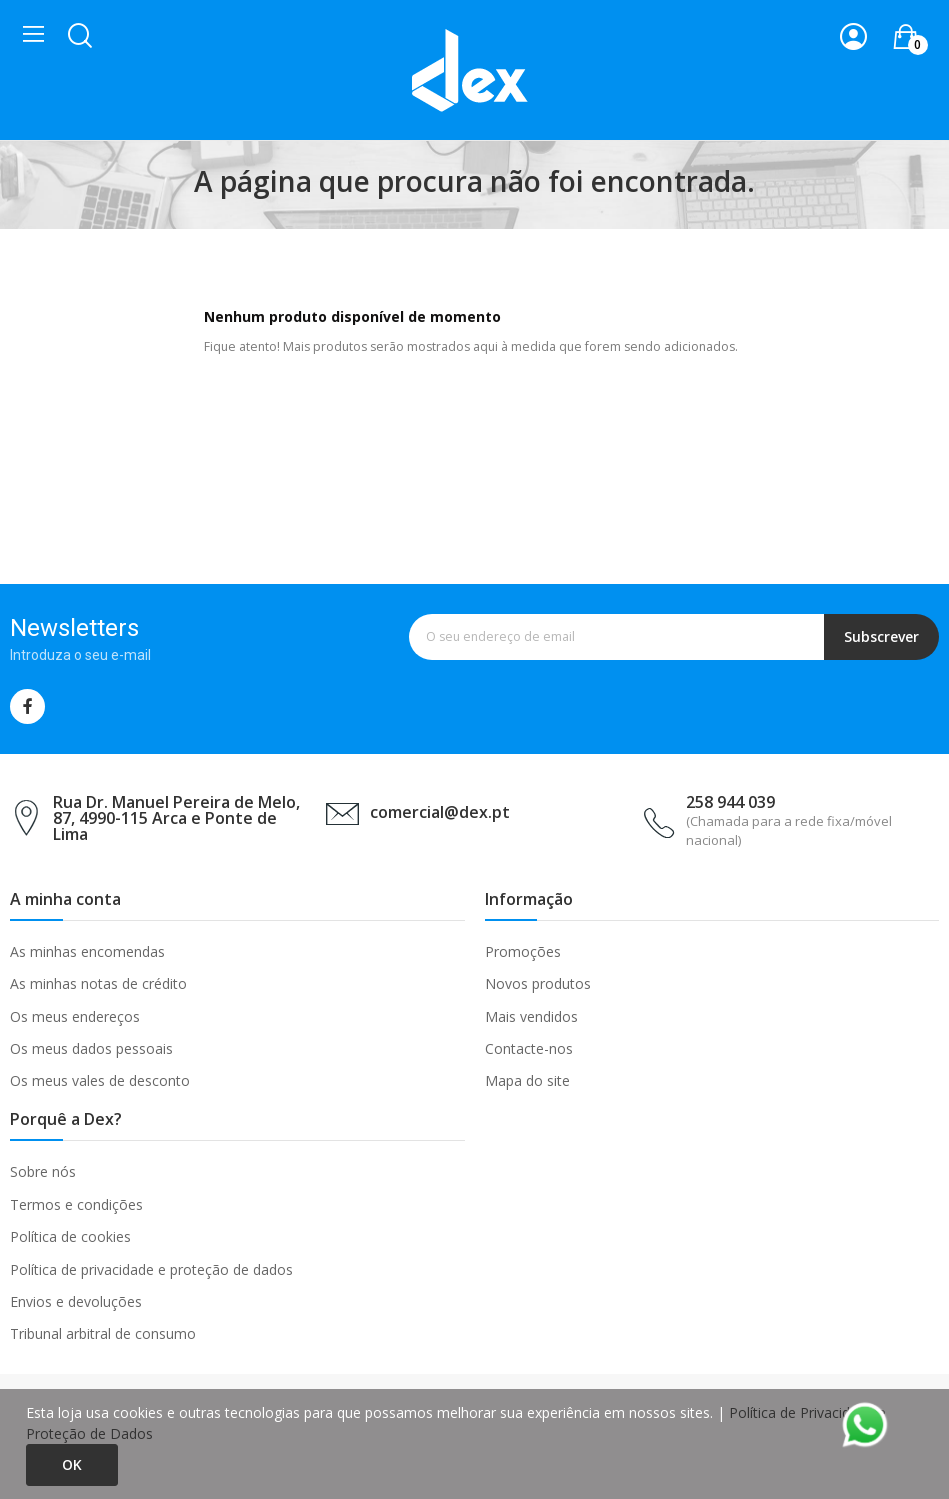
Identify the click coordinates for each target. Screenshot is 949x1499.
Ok (72, 1464)
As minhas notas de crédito (98, 983)
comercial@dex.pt (440, 812)
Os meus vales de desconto (100, 1080)
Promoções (523, 951)
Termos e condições (76, 1204)
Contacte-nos (529, 1048)
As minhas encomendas (87, 951)
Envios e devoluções (76, 1301)
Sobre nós (43, 1171)
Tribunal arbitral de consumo (103, 1333)
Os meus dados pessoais (91, 1048)
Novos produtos (538, 983)
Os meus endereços (75, 1016)
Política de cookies (70, 1236)
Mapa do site (527, 1080)
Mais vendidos (531, 1016)
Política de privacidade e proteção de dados (151, 1269)
